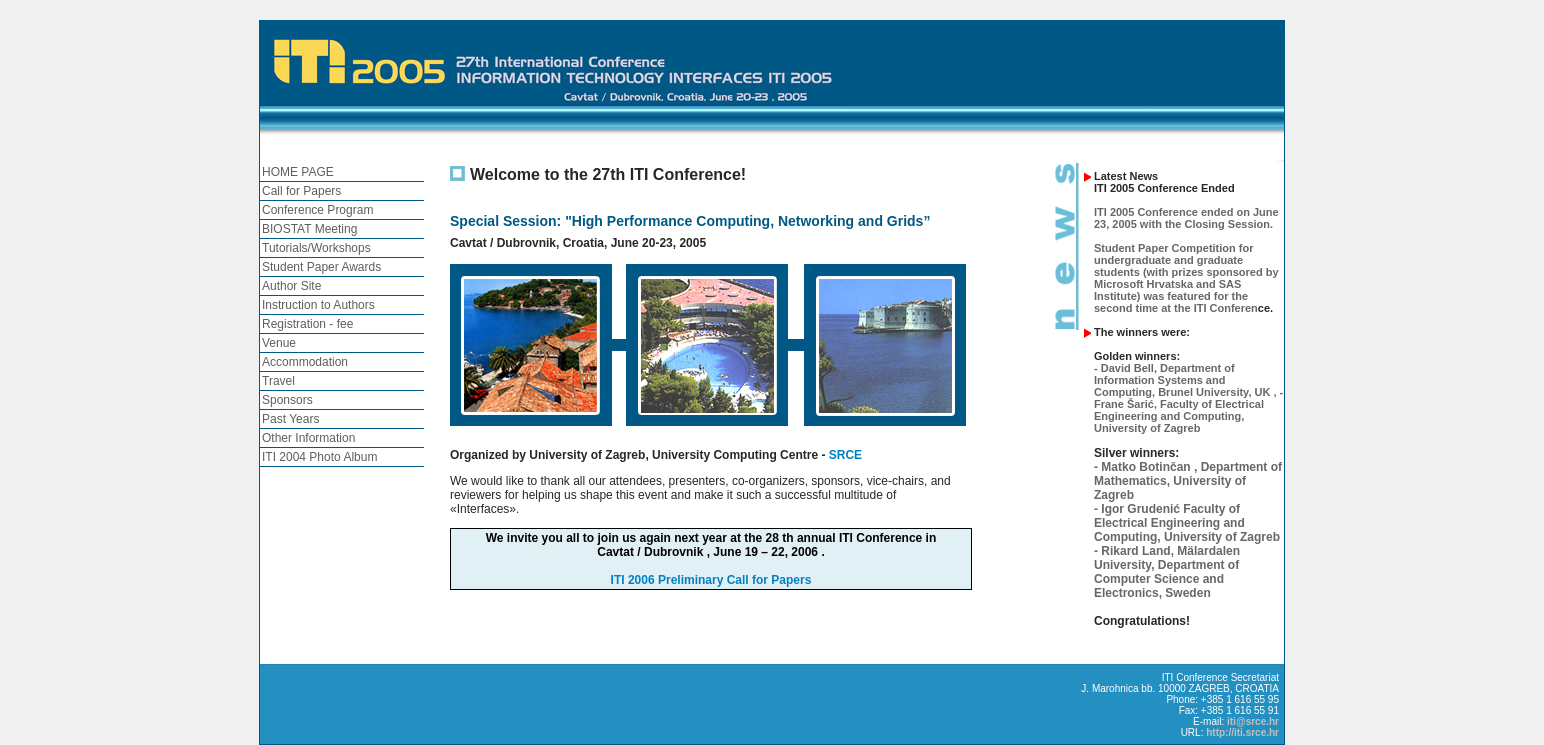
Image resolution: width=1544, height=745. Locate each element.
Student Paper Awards (321, 267)
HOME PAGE (298, 172)
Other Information (308, 438)
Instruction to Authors (318, 305)
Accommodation (305, 362)
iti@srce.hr (1253, 721)
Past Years (290, 419)
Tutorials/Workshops (316, 248)
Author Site (291, 286)
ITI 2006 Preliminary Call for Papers (711, 580)
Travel (278, 381)
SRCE (845, 455)
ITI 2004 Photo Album (319, 457)
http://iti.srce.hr (1242, 732)
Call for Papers (301, 191)
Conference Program (317, 210)
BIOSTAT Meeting (309, 229)
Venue (279, 343)
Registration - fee (307, 324)
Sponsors (287, 400)
